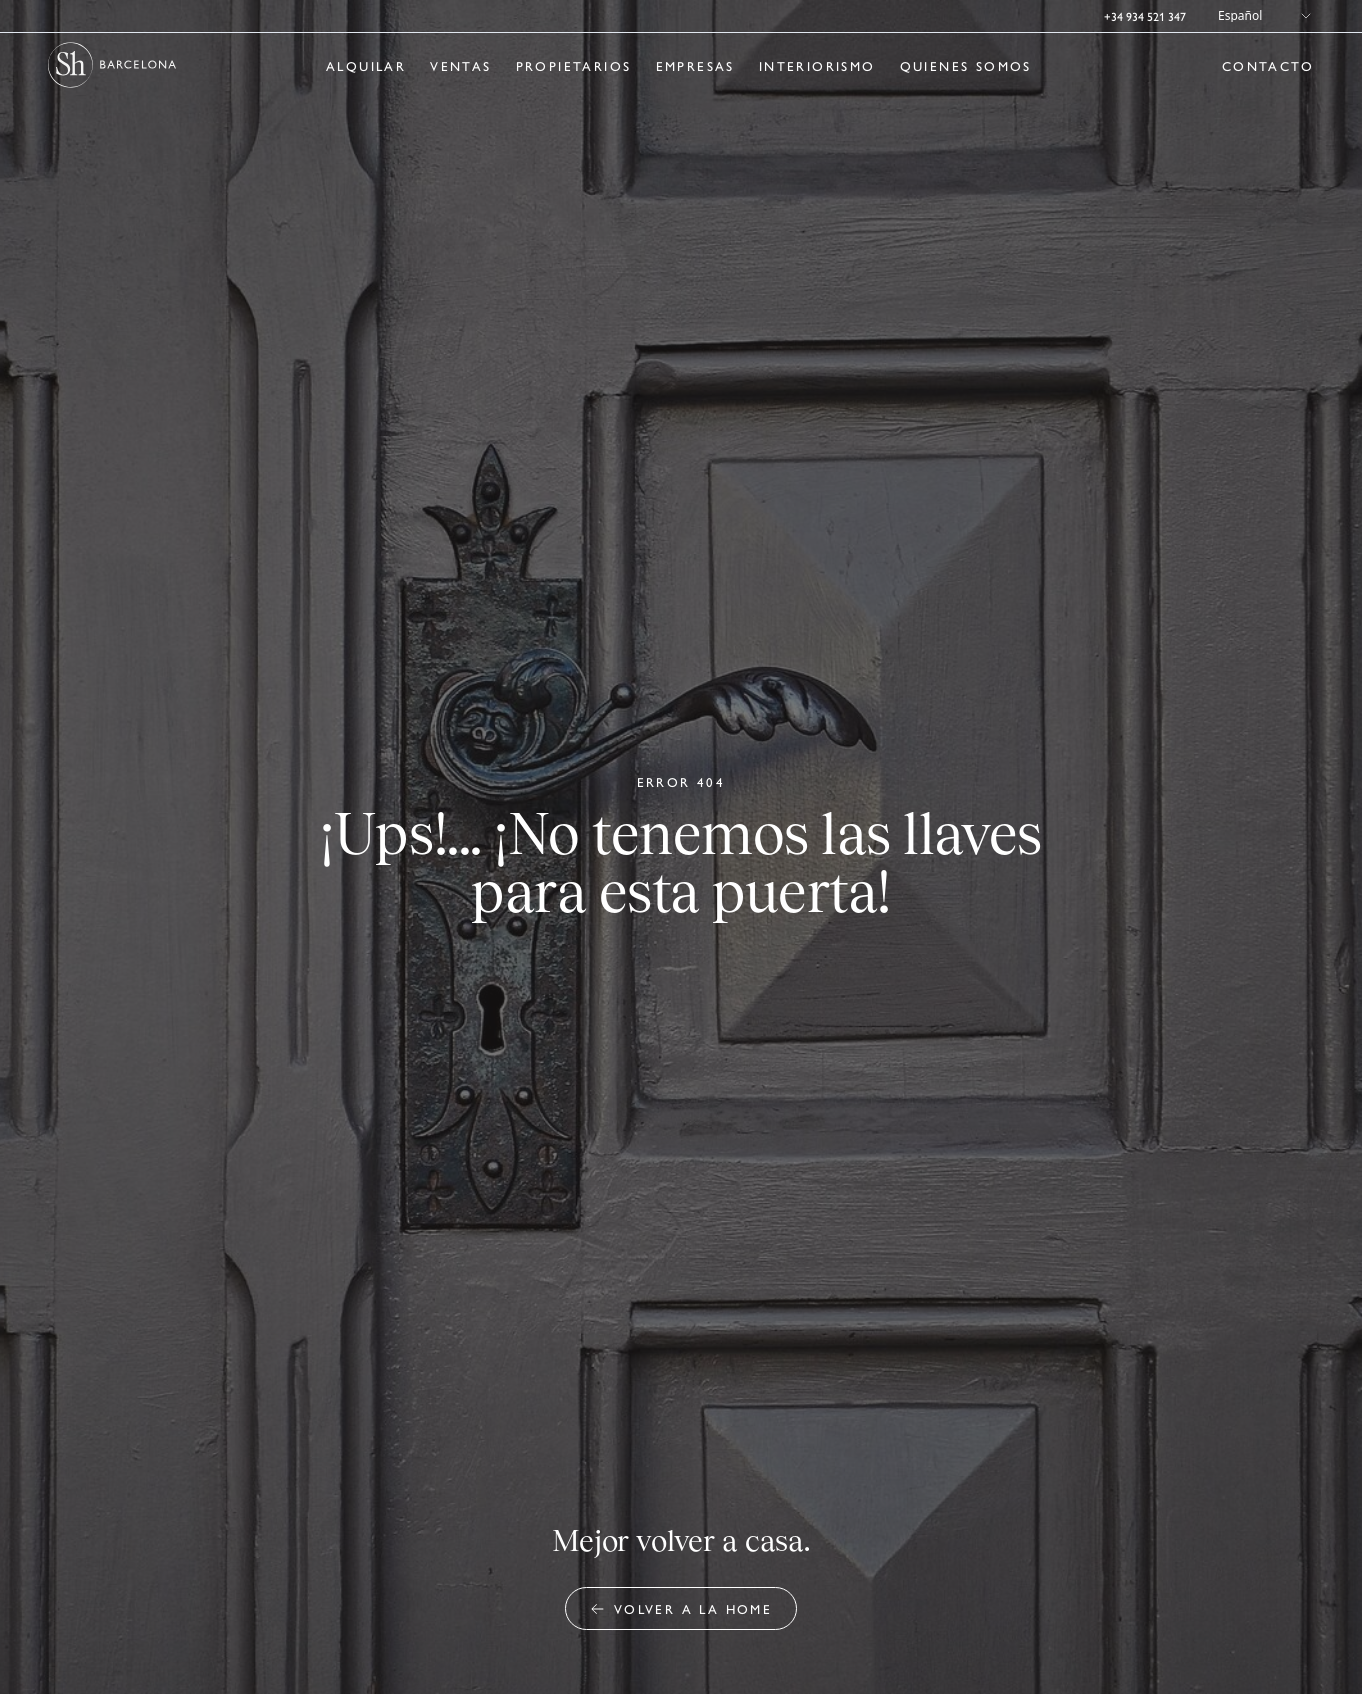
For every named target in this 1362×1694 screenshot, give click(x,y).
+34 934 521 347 (1145, 16)
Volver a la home (681, 1608)
